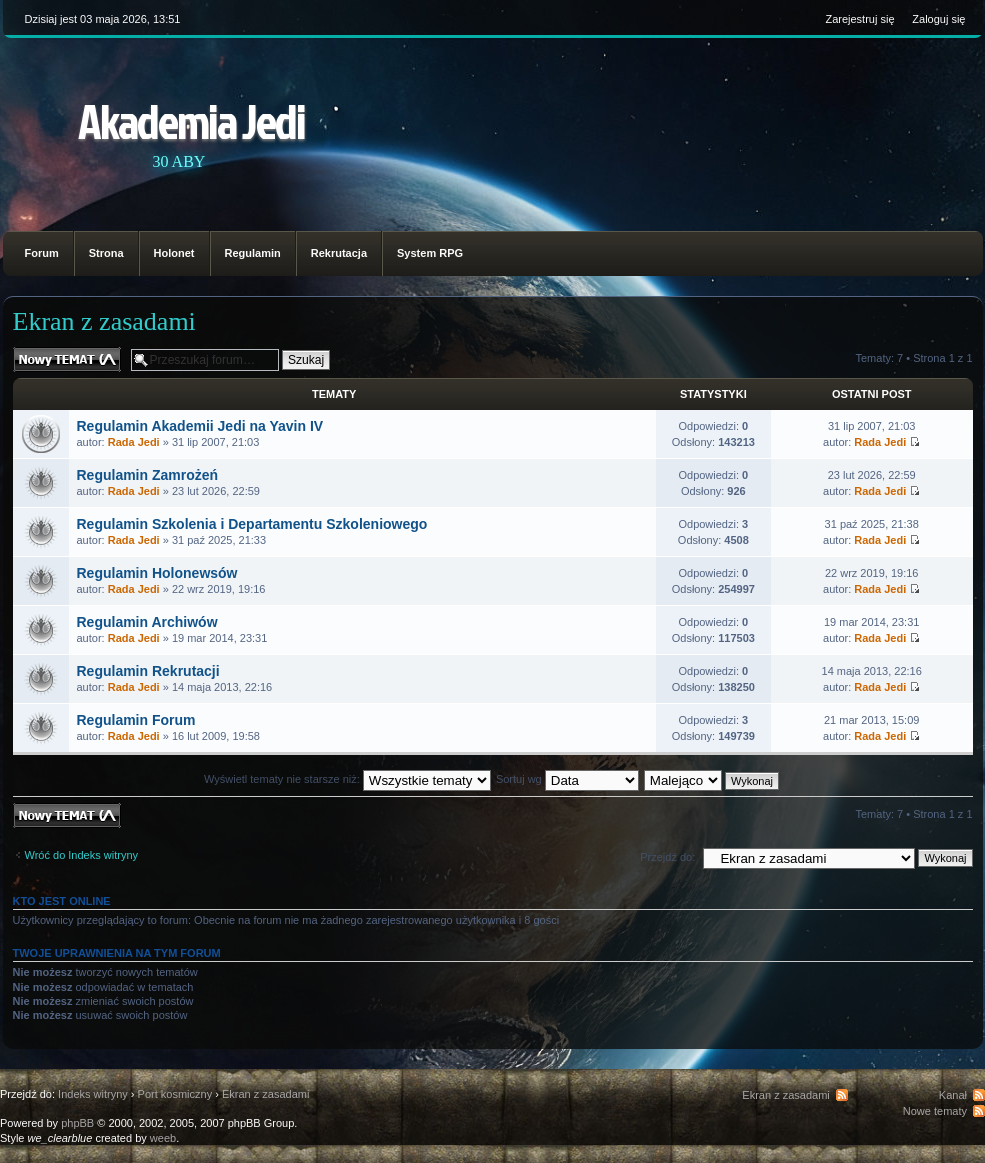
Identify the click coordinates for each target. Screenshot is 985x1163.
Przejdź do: (667, 857)
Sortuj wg (567, 779)
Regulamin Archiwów (147, 622)
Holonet (174, 253)
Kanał (953, 1095)
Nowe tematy (935, 1111)
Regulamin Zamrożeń (148, 475)
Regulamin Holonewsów (157, 573)
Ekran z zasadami (104, 321)
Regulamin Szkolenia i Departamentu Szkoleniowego (252, 524)
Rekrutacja (339, 253)
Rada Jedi (134, 442)
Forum (42, 253)
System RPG (430, 253)
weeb (163, 1138)
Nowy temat (67, 359)
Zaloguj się (938, 19)
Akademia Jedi (191, 120)
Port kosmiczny (175, 1094)
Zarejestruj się (859, 19)
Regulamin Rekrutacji (148, 671)
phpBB (77, 1123)
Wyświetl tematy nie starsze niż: (347, 779)
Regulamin (253, 253)
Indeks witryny (93, 1094)
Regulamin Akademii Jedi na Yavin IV (200, 426)
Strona (106, 253)
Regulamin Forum (136, 720)
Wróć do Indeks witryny (82, 855)
